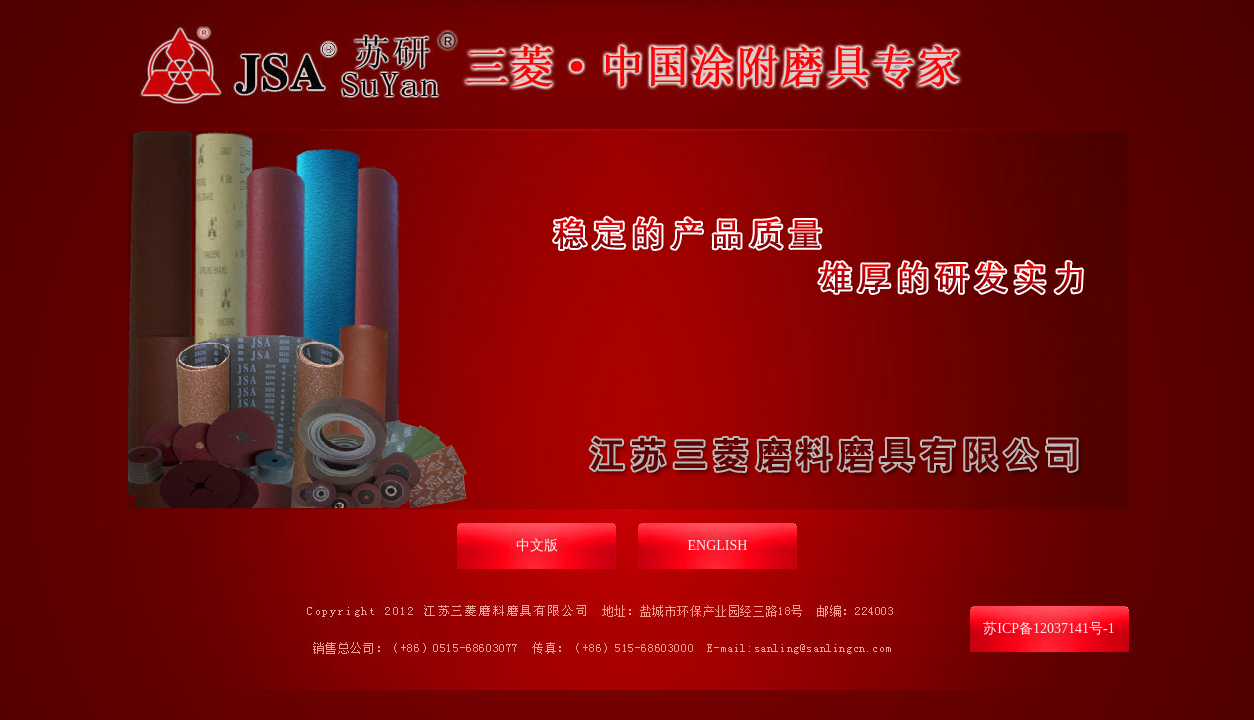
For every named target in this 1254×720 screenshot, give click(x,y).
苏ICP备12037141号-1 (1048, 628)
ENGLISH (718, 545)
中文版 (537, 545)
